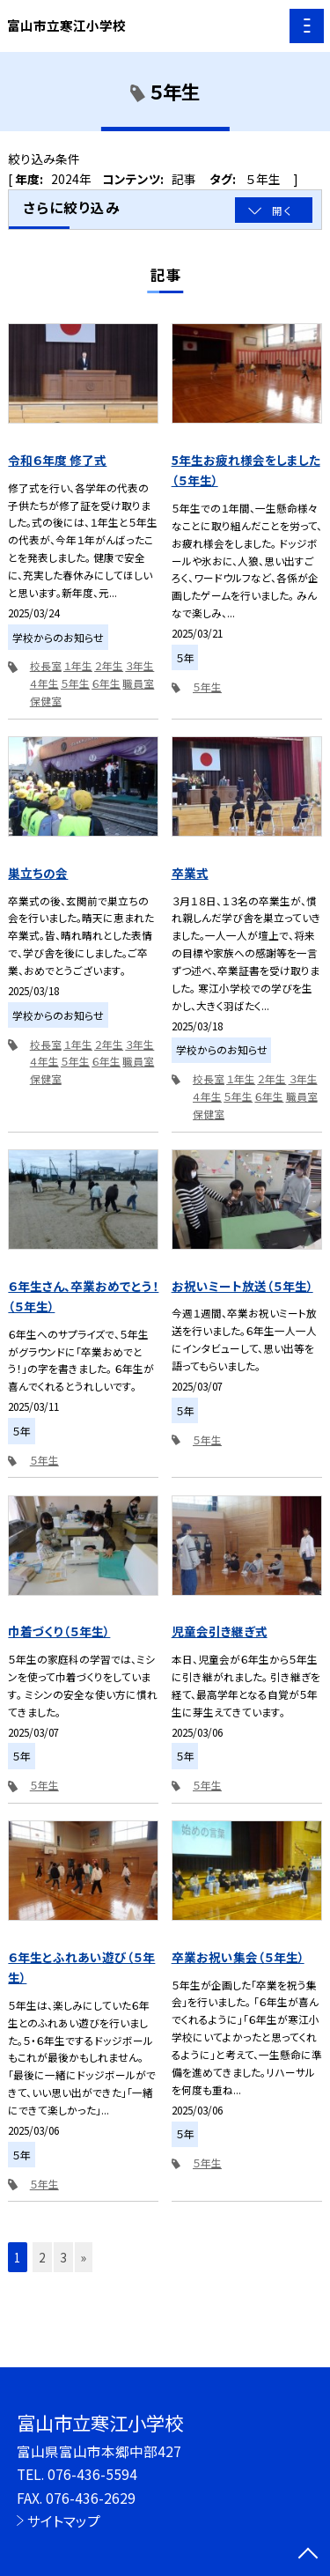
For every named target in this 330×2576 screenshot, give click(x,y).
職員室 (138, 682)
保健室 (46, 700)
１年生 (77, 665)
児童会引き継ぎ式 (220, 1631)
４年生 (44, 682)
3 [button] (63, 2257)
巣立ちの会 (38, 873)
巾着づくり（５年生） (59, 1631)
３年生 (139, 665)
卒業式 (190, 873)
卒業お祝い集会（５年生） (238, 1957)
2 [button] (42, 2257)
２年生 (108, 665)
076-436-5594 (92, 2474)
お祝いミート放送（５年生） (242, 1286)
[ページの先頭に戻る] (308, 2555)
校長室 (46, 665)
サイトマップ (63, 2520)
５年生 (75, 682)
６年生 (106, 682)
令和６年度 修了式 (57, 460)
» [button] (83, 2257)
